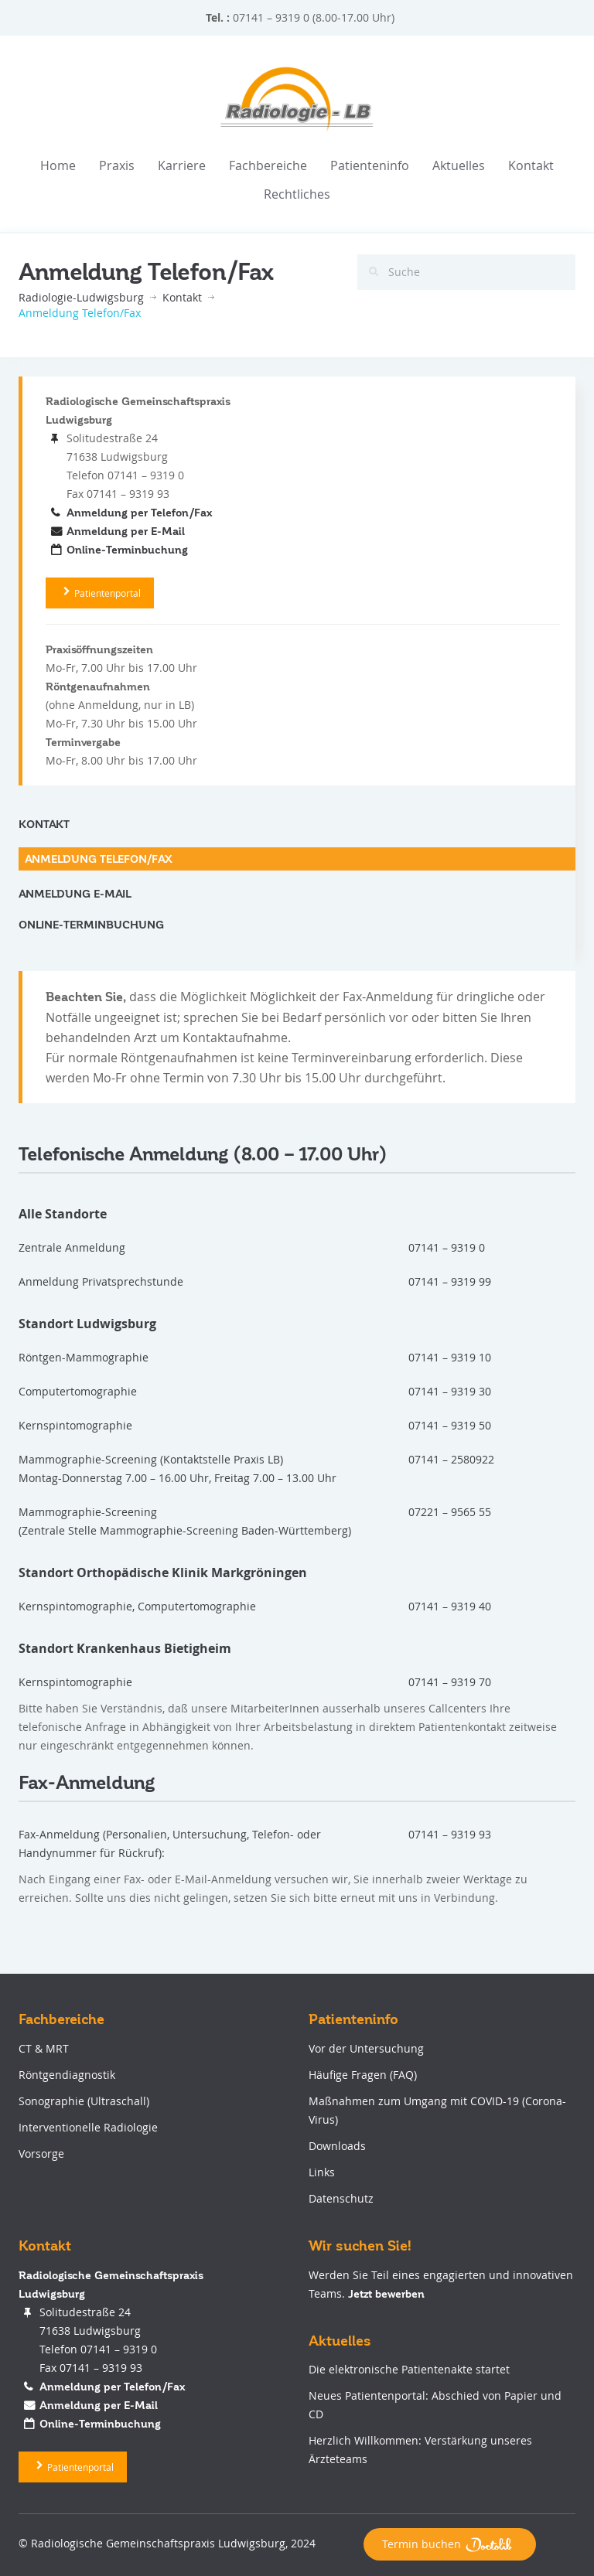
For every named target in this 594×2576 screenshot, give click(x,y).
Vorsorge (40, 2153)
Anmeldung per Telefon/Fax (139, 512)
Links (320, 2172)
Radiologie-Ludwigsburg (81, 297)
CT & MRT (42, 2048)
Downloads (335, 2145)
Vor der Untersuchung (364, 2048)
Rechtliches (297, 194)
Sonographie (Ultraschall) (82, 2101)
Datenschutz (339, 2198)
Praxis (117, 165)
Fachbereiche (268, 165)
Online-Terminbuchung (127, 549)
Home (58, 165)
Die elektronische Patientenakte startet (407, 2369)
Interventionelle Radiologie (86, 2127)
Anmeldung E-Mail (75, 894)
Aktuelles (458, 165)
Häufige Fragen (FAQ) (361, 2074)
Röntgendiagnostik (65, 2074)
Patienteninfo (369, 165)
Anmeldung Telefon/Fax (98, 859)
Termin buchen (449, 2544)
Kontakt (531, 165)
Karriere (182, 165)
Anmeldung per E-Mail (126, 531)
